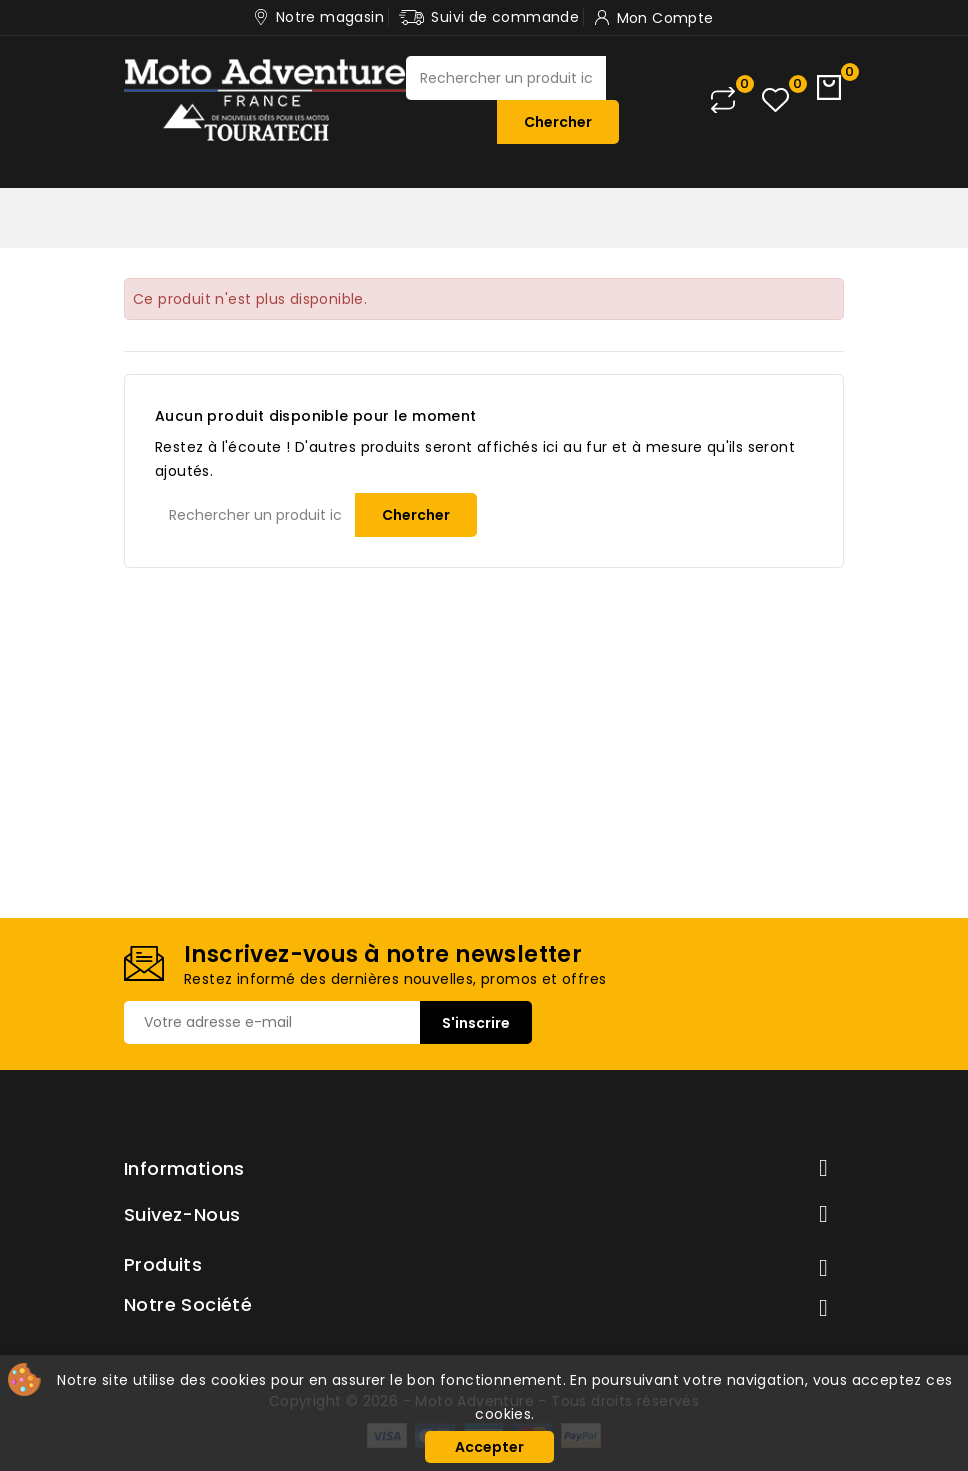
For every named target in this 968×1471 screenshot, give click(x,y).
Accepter (489, 1447)
